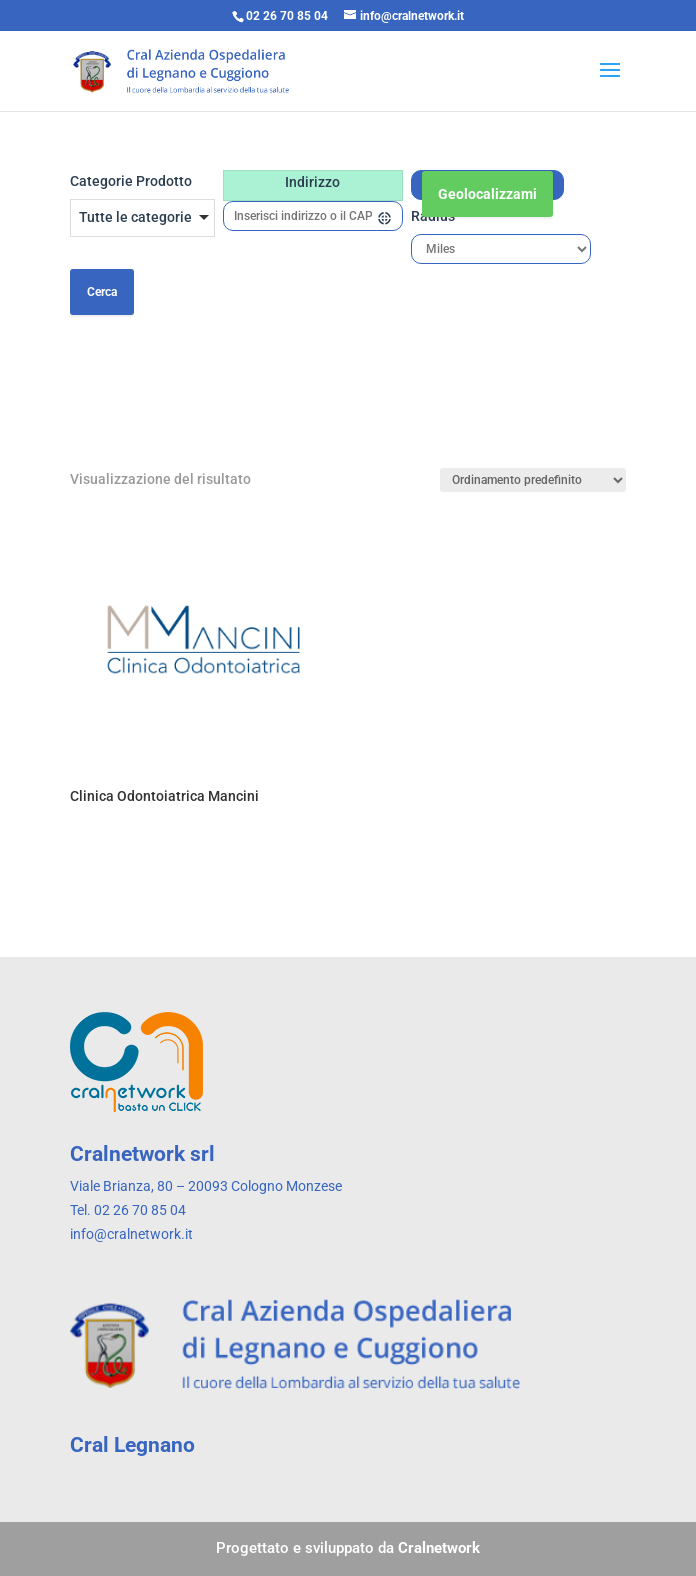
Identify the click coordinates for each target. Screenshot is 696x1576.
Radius (433, 216)
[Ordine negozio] (533, 480)
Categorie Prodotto (131, 181)
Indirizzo (312, 182)
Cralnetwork (439, 1548)
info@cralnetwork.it (131, 1234)
